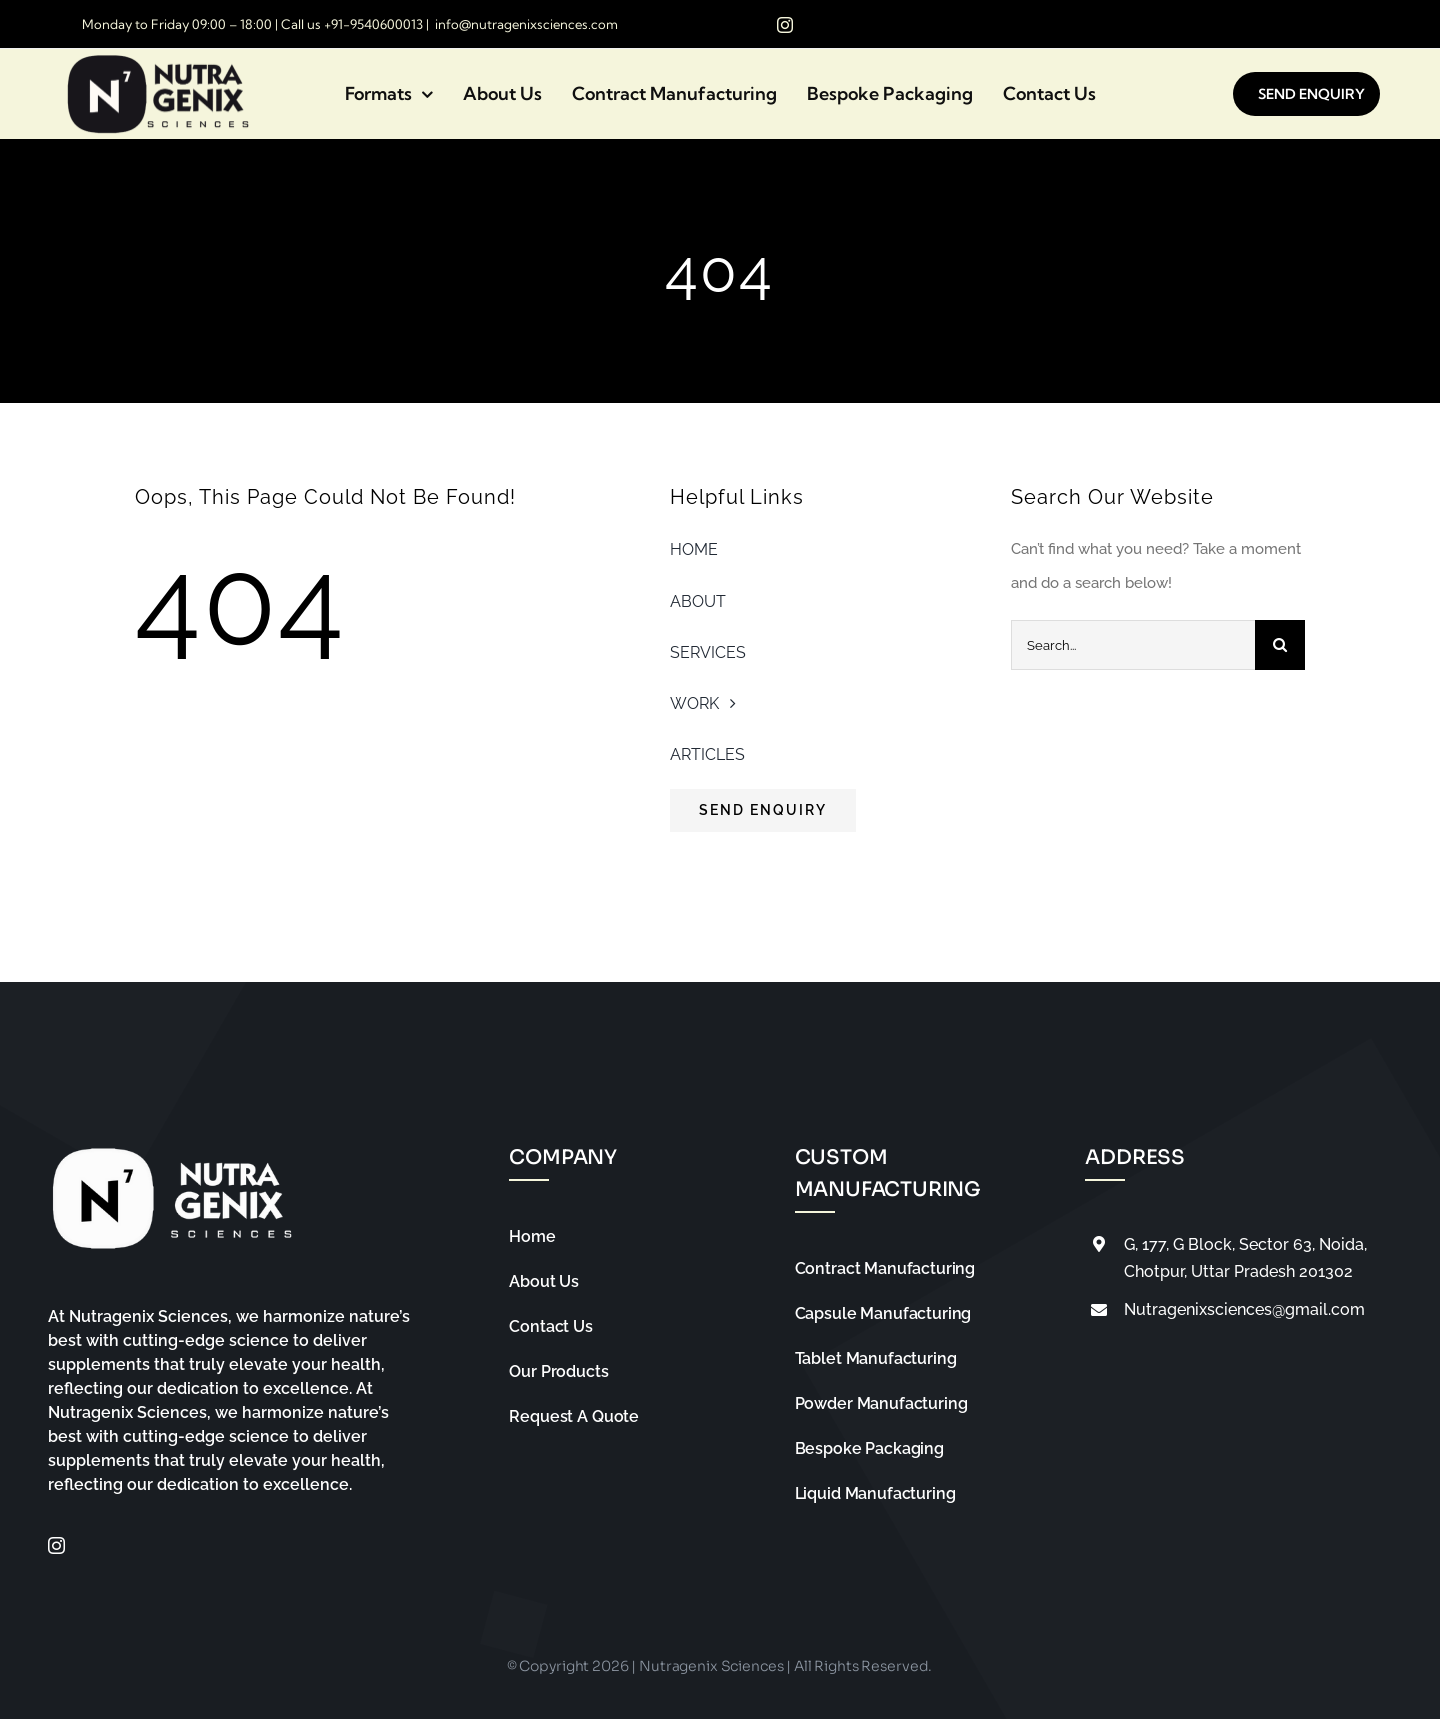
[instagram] (785, 25)
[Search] (1280, 645)
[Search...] (1133, 645)
